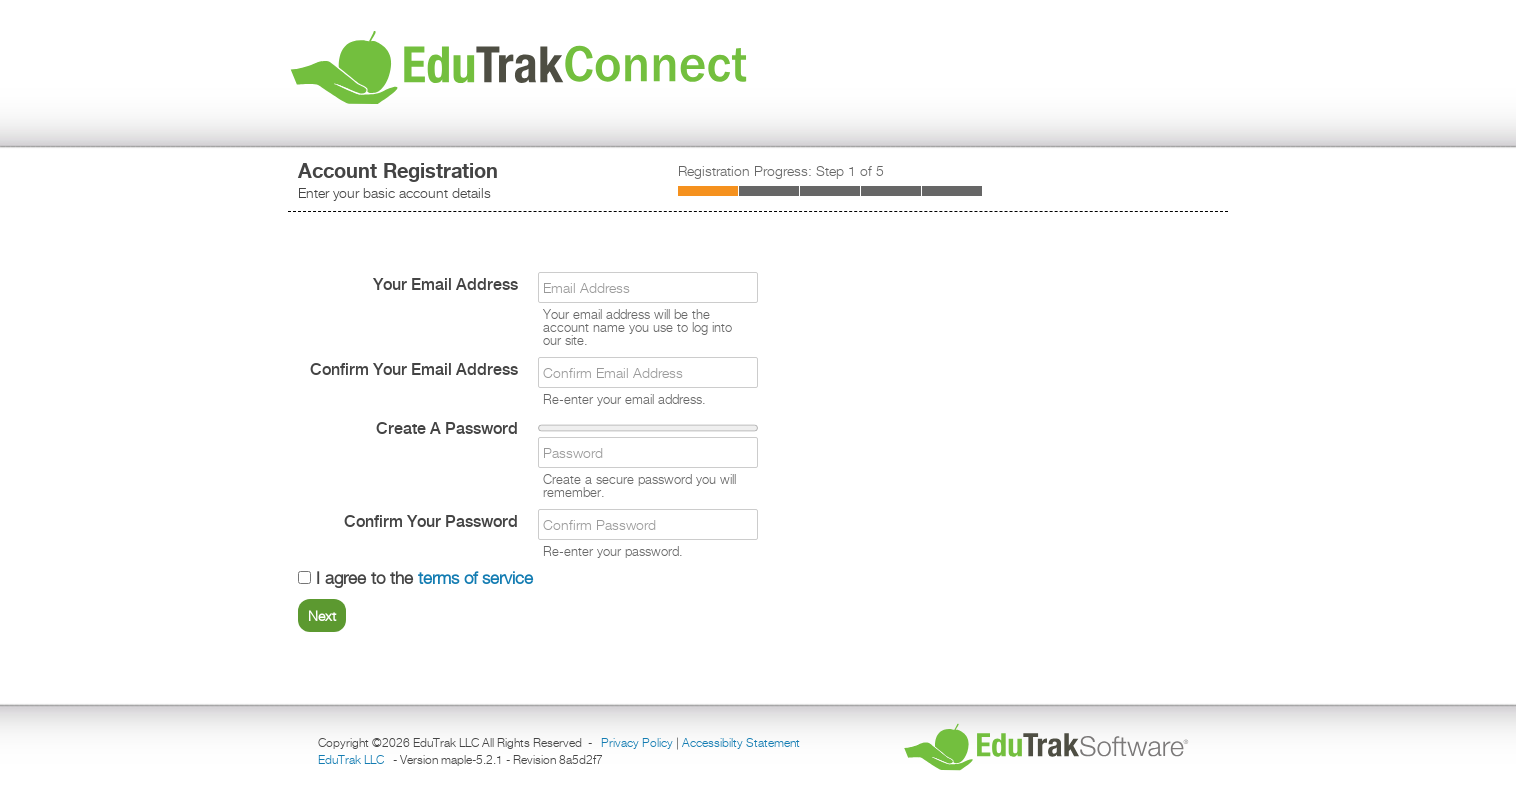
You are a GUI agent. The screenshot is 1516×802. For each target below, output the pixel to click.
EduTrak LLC (351, 759)
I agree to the (415, 578)
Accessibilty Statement (741, 742)
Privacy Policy (637, 742)
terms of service (475, 578)
